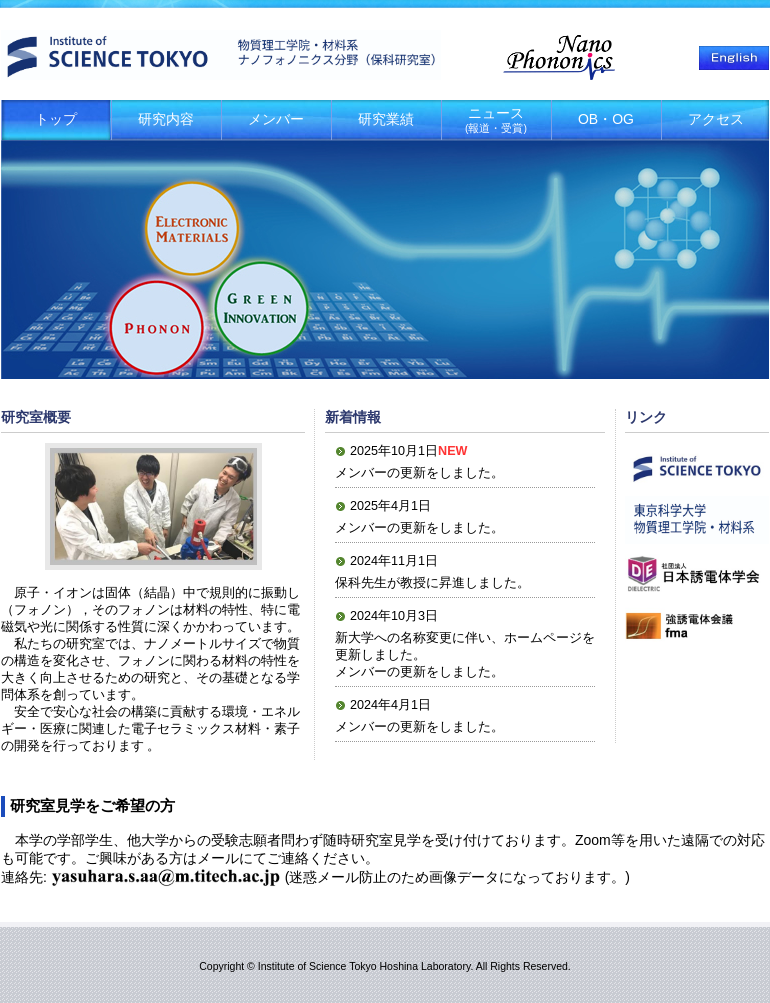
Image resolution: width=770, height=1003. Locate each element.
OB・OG (606, 119)
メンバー (276, 119)
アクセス (716, 119)
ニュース (496, 119)
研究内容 (166, 119)
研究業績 (386, 119)
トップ (56, 119)
